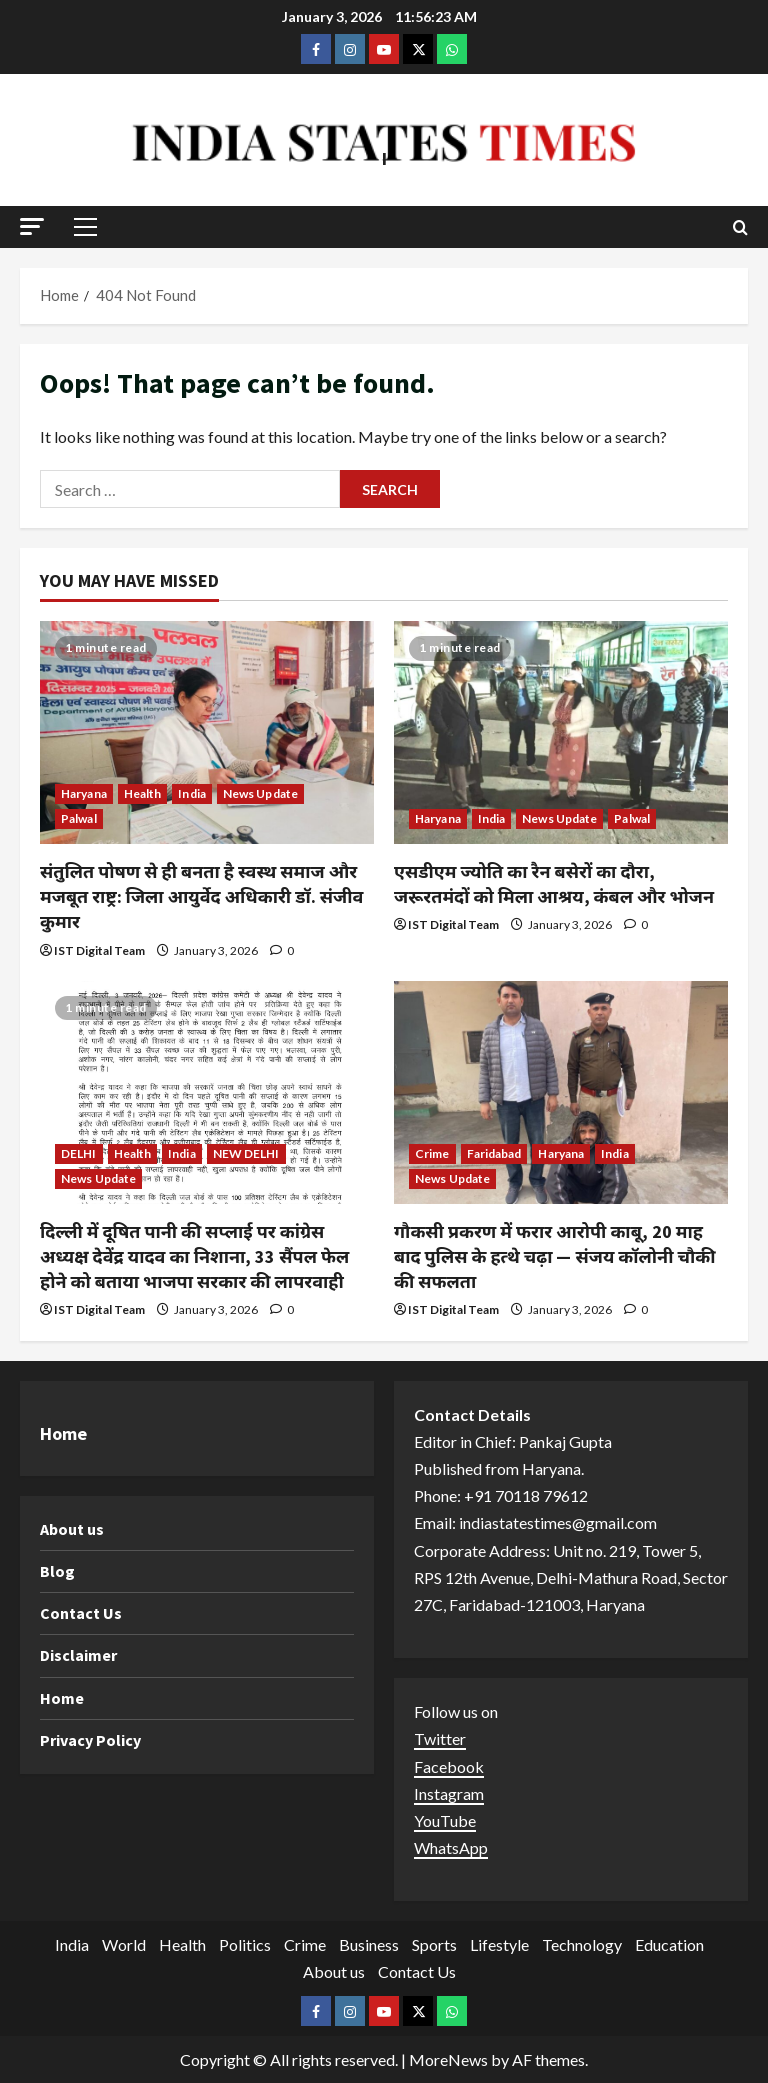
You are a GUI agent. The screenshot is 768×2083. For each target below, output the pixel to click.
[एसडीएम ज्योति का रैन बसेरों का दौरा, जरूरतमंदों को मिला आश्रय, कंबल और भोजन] (561, 732)
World (124, 1944)
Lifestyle (499, 1944)
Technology (582, 1944)
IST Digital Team (99, 950)
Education (669, 1944)
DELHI (79, 1153)
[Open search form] (740, 227)
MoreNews (448, 2059)
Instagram (449, 1793)
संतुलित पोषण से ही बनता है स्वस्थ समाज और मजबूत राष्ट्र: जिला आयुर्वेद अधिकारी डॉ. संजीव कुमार (201, 896)
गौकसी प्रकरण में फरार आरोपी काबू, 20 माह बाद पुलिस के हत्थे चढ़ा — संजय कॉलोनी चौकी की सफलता (554, 1256)
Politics (245, 1944)
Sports (434, 1944)
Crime (432, 1153)
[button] (32, 226)
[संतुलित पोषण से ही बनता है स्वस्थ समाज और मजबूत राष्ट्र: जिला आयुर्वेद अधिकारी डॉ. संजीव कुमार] (207, 732)
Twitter (440, 1738)
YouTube (445, 1820)
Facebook (449, 1766)
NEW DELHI (246, 1153)
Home (62, 1698)
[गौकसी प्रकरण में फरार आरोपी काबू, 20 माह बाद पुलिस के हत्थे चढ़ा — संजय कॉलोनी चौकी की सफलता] (561, 1092)
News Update (260, 793)
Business (369, 1944)
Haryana (84, 793)
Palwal (79, 818)
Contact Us (81, 1613)
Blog (57, 1571)
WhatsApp (451, 1847)
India (192, 793)
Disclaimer (78, 1655)
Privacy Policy (90, 1740)
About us (72, 1529)
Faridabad (494, 1153)
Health (143, 793)
